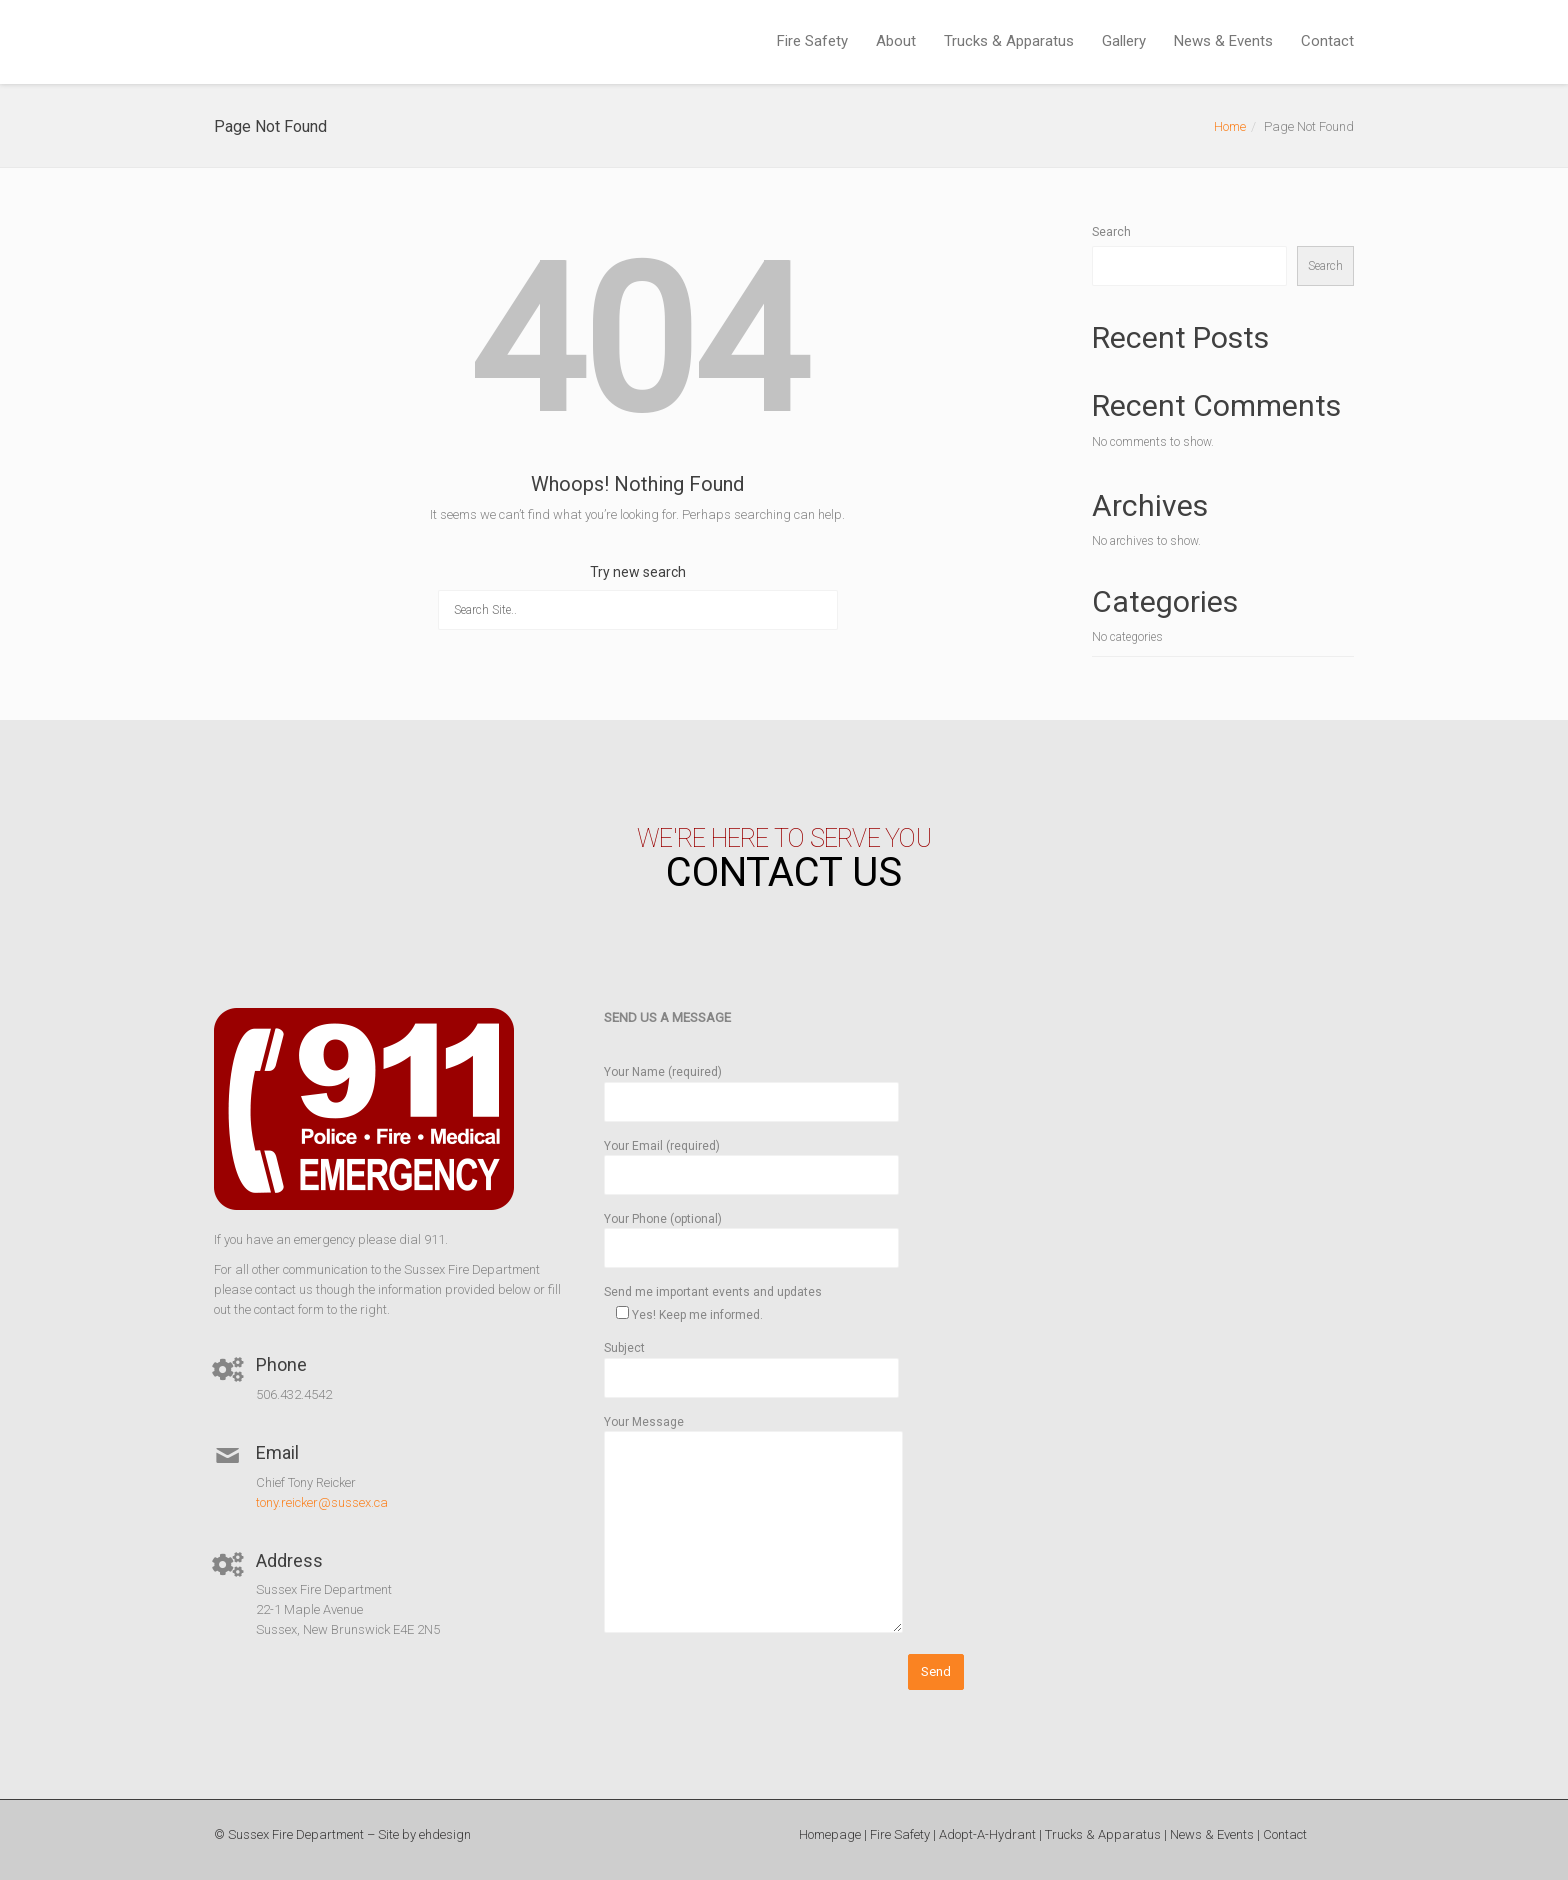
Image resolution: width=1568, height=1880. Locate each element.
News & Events (1223, 41)
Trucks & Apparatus (1009, 41)
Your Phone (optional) (751, 1233)
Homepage (830, 1834)
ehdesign (445, 1834)
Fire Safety (812, 41)
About (896, 41)
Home (1230, 126)
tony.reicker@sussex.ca (322, 1502)
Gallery (1124, 41)
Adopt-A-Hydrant (987, 1834)
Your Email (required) (751, 1160)
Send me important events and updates (713, 1303)
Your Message (753, 1525)
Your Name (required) (751, 1086)
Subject (751, 1362)
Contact (1327, 41)
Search (1111, 232)
